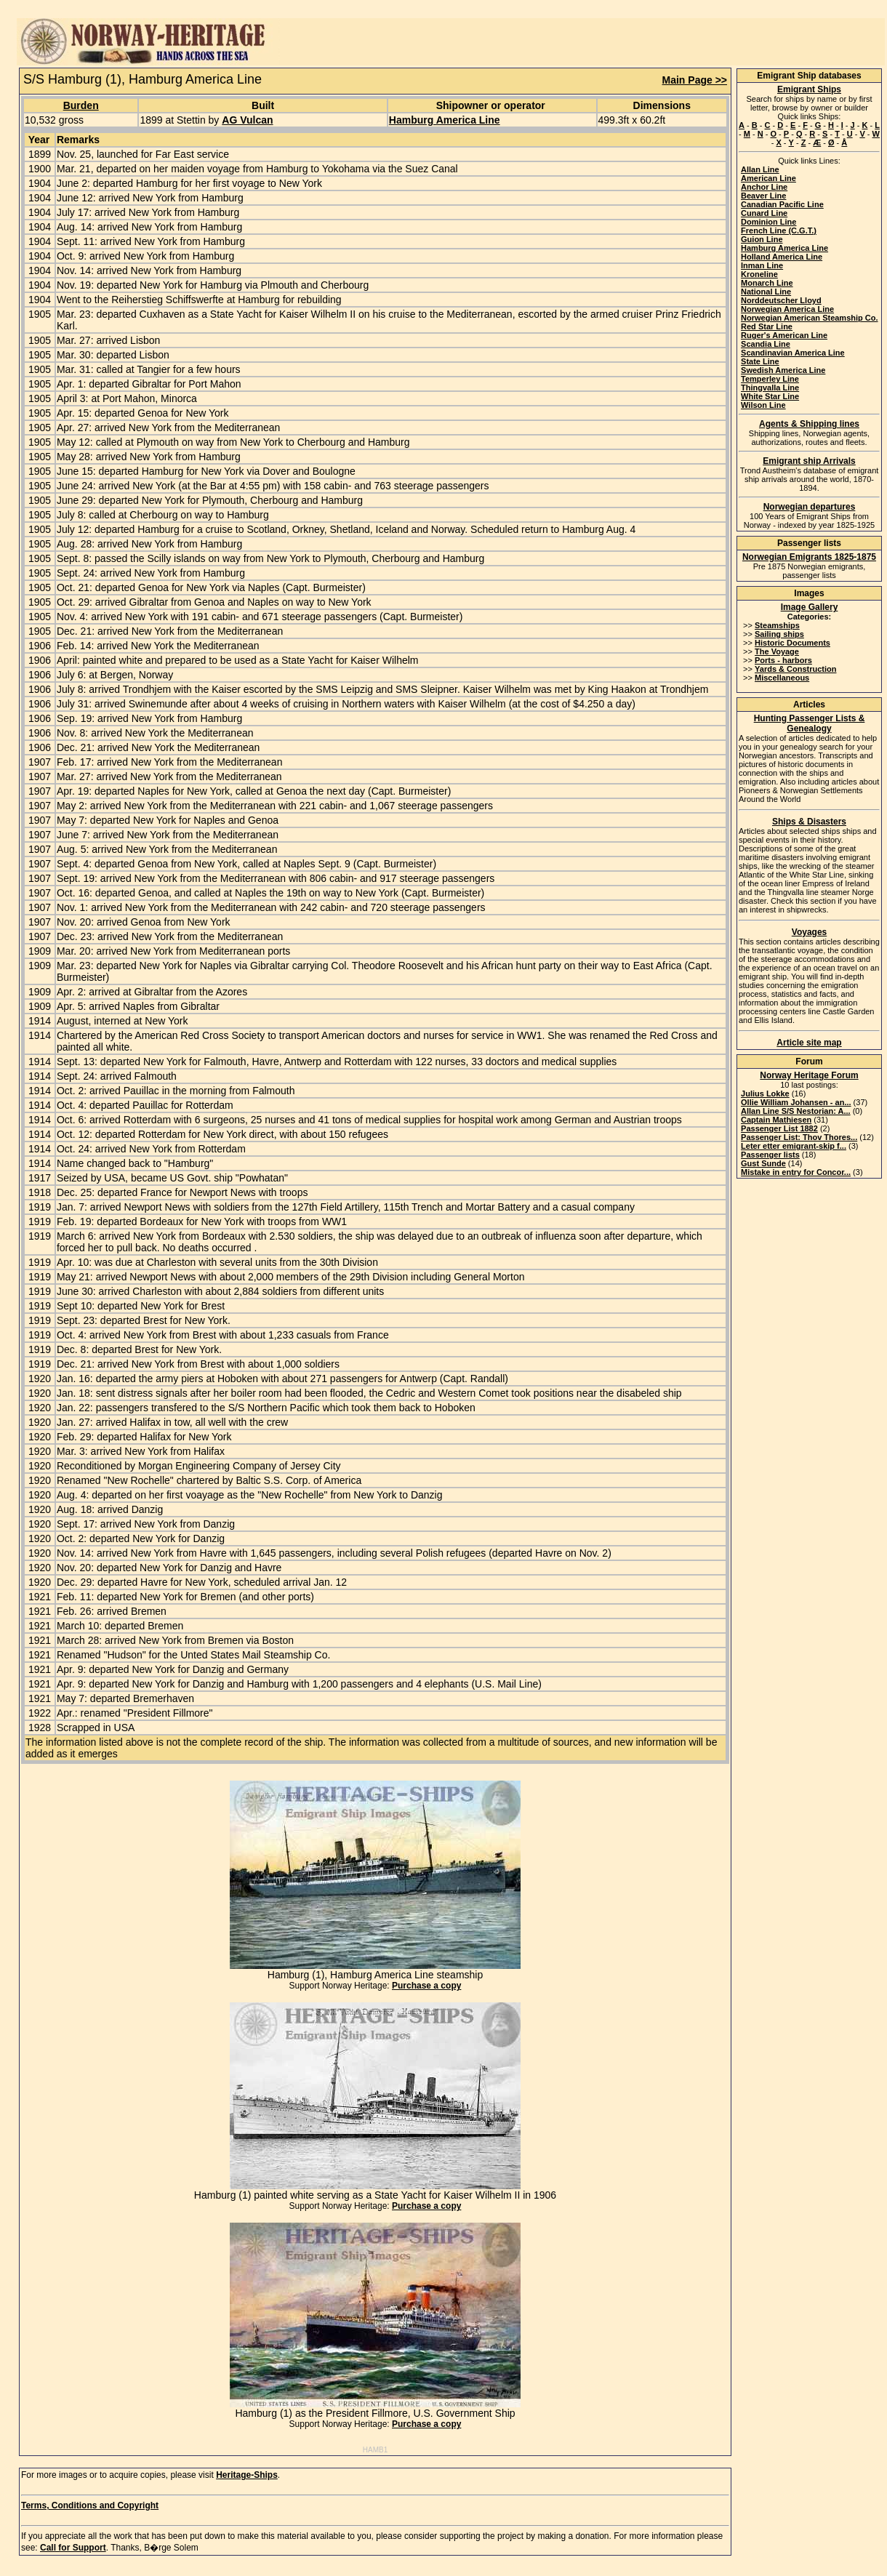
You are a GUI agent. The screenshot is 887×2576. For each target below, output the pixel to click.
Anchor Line (764, 186)
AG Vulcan (247, 120)
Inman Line (762, 265)
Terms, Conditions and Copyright (89, 2505)
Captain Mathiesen (776, 1119)
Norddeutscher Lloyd (781, 300)
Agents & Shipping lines (809, 424)
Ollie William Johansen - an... (796, 1102)
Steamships (777, 625)
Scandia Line (765, 344)
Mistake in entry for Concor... (796, 1172)
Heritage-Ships (247, 2475)
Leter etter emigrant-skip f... (793, 1145)
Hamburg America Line (444, 120)
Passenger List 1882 (779, 1128)
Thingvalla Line (770, 387)
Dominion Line (768, 221)
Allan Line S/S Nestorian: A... (796, 1111)
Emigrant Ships (809, 89)
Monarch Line (767, 282)
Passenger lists (770, 1154)
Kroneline (759, 274)
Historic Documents (792, 642)
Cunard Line (764, 213)
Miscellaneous (782, 677)
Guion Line (761, 239)
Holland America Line (781, 256)
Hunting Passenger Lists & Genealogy (809, 723)
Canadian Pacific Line (782, 204)
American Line (768, 178)
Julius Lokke (765, 1093)
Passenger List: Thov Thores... (799, 1137)
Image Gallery (809, 607)
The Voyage (777, 651)
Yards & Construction (795, 669)
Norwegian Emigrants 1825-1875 (809, 557)
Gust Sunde (763, 1163)
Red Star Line (766, 326)
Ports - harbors (783, 660)
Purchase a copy (426, 1986)
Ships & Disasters (809, 821)
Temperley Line (770, 378)
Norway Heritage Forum (809, 1075)
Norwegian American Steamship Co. (809, 317)
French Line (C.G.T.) (778, 230)
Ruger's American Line (784, 335)
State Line (760, 361)
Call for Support (73, 2548)
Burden (81, 105)
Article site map (808, 1043)
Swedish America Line (783, 370)
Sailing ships (779, 634)
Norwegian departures (809, 507)
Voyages (809, 932)
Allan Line (760, 169)
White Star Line (770, 396)
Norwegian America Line (787, 309)
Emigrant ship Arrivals (809, 461)
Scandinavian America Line (793, 352)
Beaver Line (763, 195)
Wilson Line (763, 405)
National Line (766, 291)
